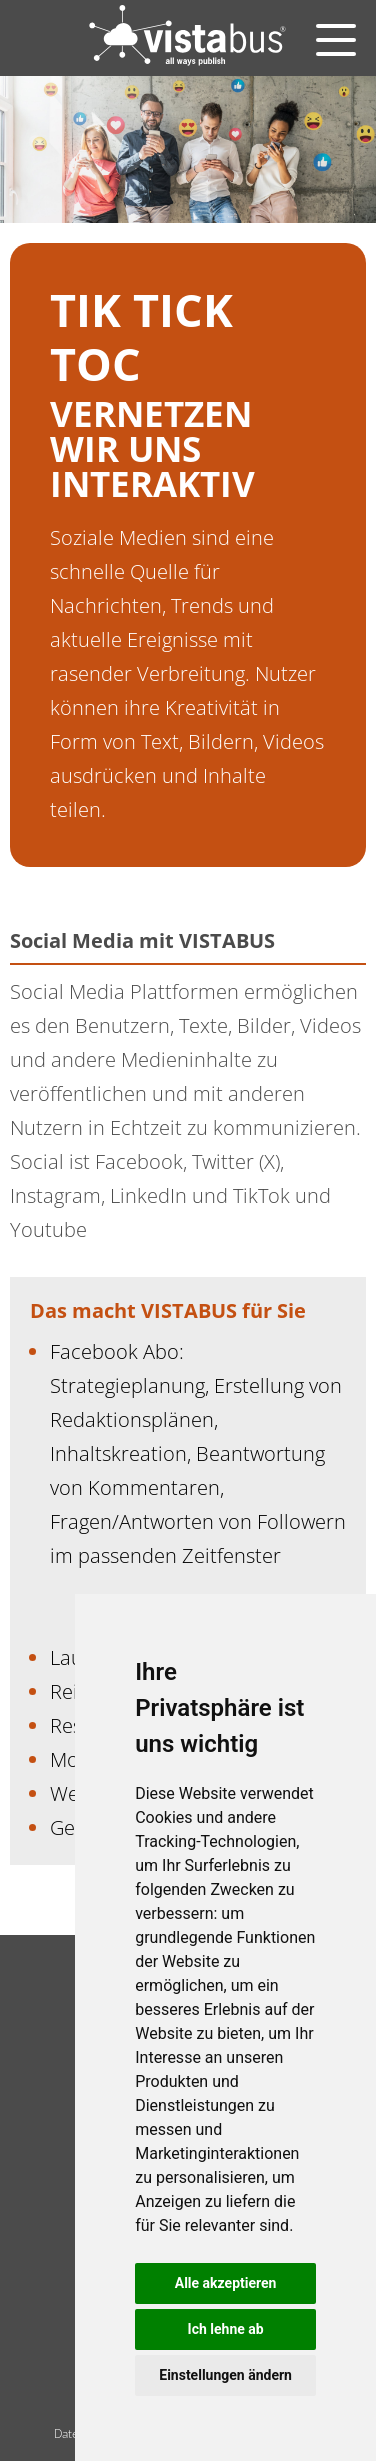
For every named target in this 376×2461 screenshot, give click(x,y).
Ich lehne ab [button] (226, 2329)
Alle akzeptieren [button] (226, 2283)
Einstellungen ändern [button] (225, 2375)
